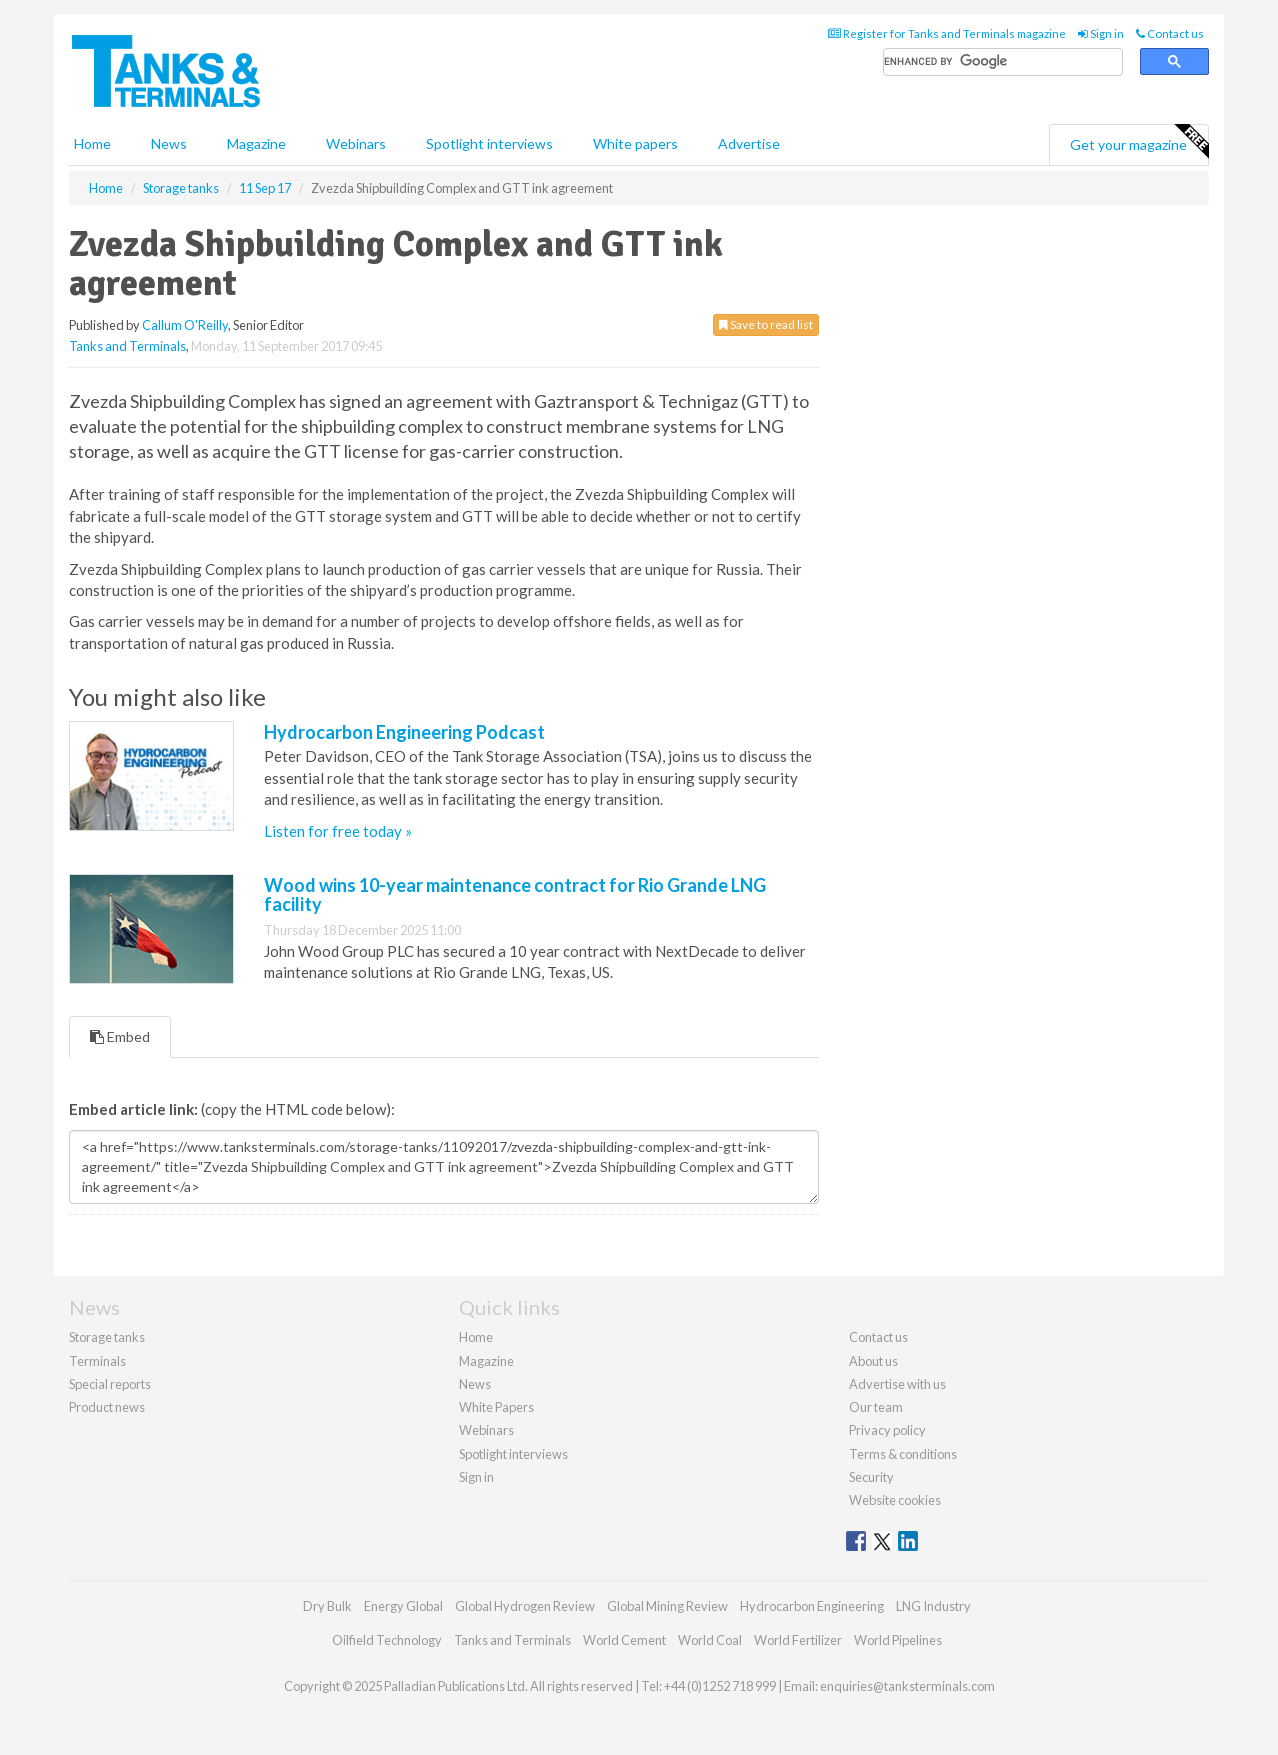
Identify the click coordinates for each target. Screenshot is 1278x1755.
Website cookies (895, 1500)
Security (871, 1477)
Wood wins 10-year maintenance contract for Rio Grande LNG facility (515, 895)
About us (873, 1361)
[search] (1003, 62)
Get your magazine (1139, 142)
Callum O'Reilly (185, 325)
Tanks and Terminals (127, 346)
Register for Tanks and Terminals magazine (947, 33)
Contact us (1170, 33)
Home (92, 143)
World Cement (624, 1640)
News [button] (169, 143)
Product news (107, 1407)
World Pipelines (898, 1640)
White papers (635, 143)
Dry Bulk (327, 1606)
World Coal (710, 1640)
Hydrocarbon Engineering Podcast (404, 732)
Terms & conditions (903, 1454)
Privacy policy (887, 1430)
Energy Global (403, 1606)
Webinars (356, 143)
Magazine (256, 143)
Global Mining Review (667, 1606)
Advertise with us (897, 1384)
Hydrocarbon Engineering (812, 1606)
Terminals (97, 1361)
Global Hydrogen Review (525, 1606)
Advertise (749, 143)
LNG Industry (933, 1606)
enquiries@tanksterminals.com (907, 1686)
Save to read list (766, 324)
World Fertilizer (798, 1640)
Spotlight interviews (489, 143)
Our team (876, 1407)
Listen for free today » (338, 831)
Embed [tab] (120, 1036)
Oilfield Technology (387, 1640)
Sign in (1101, 33)
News (475, 1384)
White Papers (496, 1407)
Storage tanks (107, 1337)
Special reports (110, 1384)
